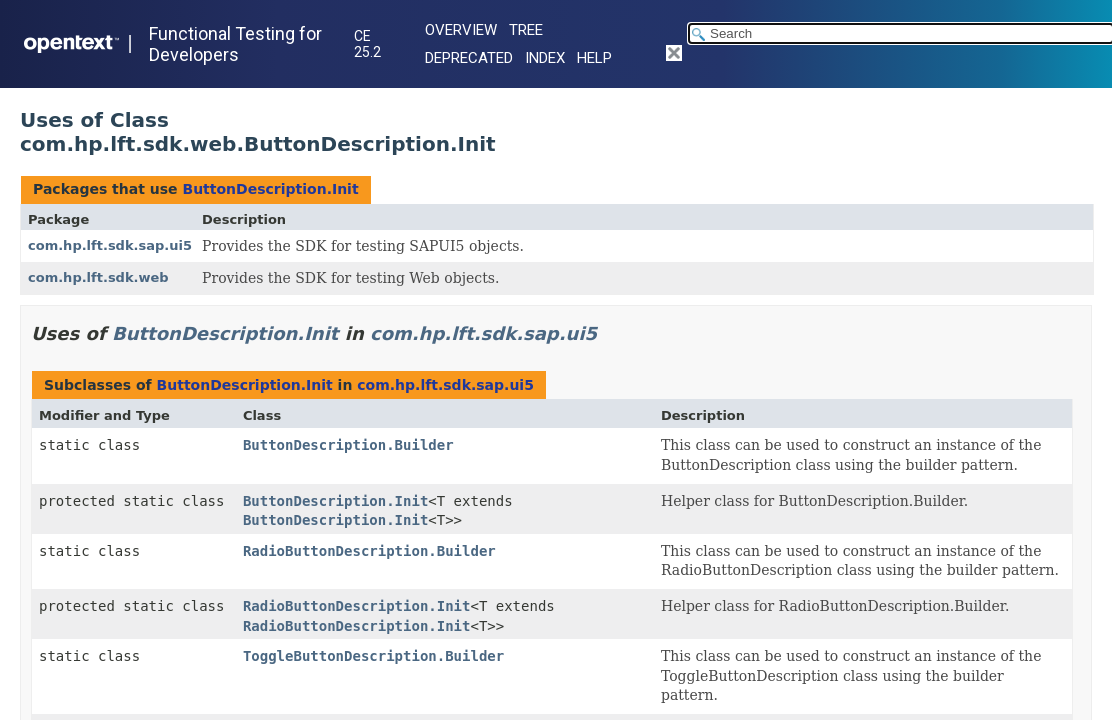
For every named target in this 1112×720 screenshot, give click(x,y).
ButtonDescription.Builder (348, 445)
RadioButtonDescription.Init (357, 606)
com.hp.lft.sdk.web (98, 277)
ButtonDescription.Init (270, 189)
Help (594, 58)
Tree (526, 30)
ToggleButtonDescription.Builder (373, 656)
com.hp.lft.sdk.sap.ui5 (110, 245)
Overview (461, 30)
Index (545, 58)
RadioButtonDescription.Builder (369, 551)
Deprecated (469, 58)
